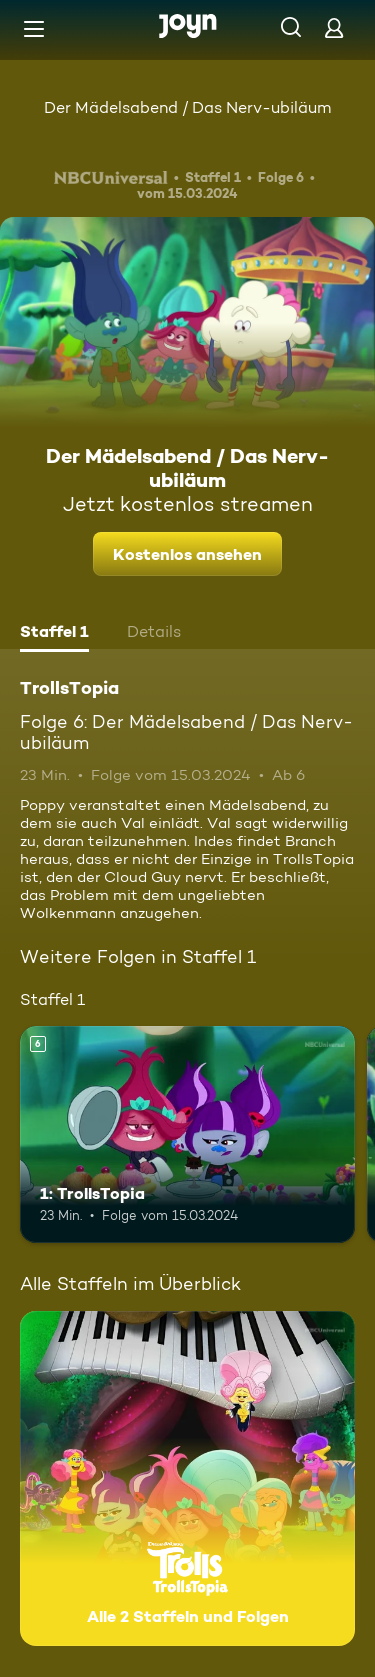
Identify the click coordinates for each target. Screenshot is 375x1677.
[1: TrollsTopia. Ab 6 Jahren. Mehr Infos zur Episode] (187, 1135)
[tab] (54, 634)
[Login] (334, 27)
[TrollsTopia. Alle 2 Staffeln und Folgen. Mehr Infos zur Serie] (187, 1478)
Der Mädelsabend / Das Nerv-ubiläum (187, 107)
